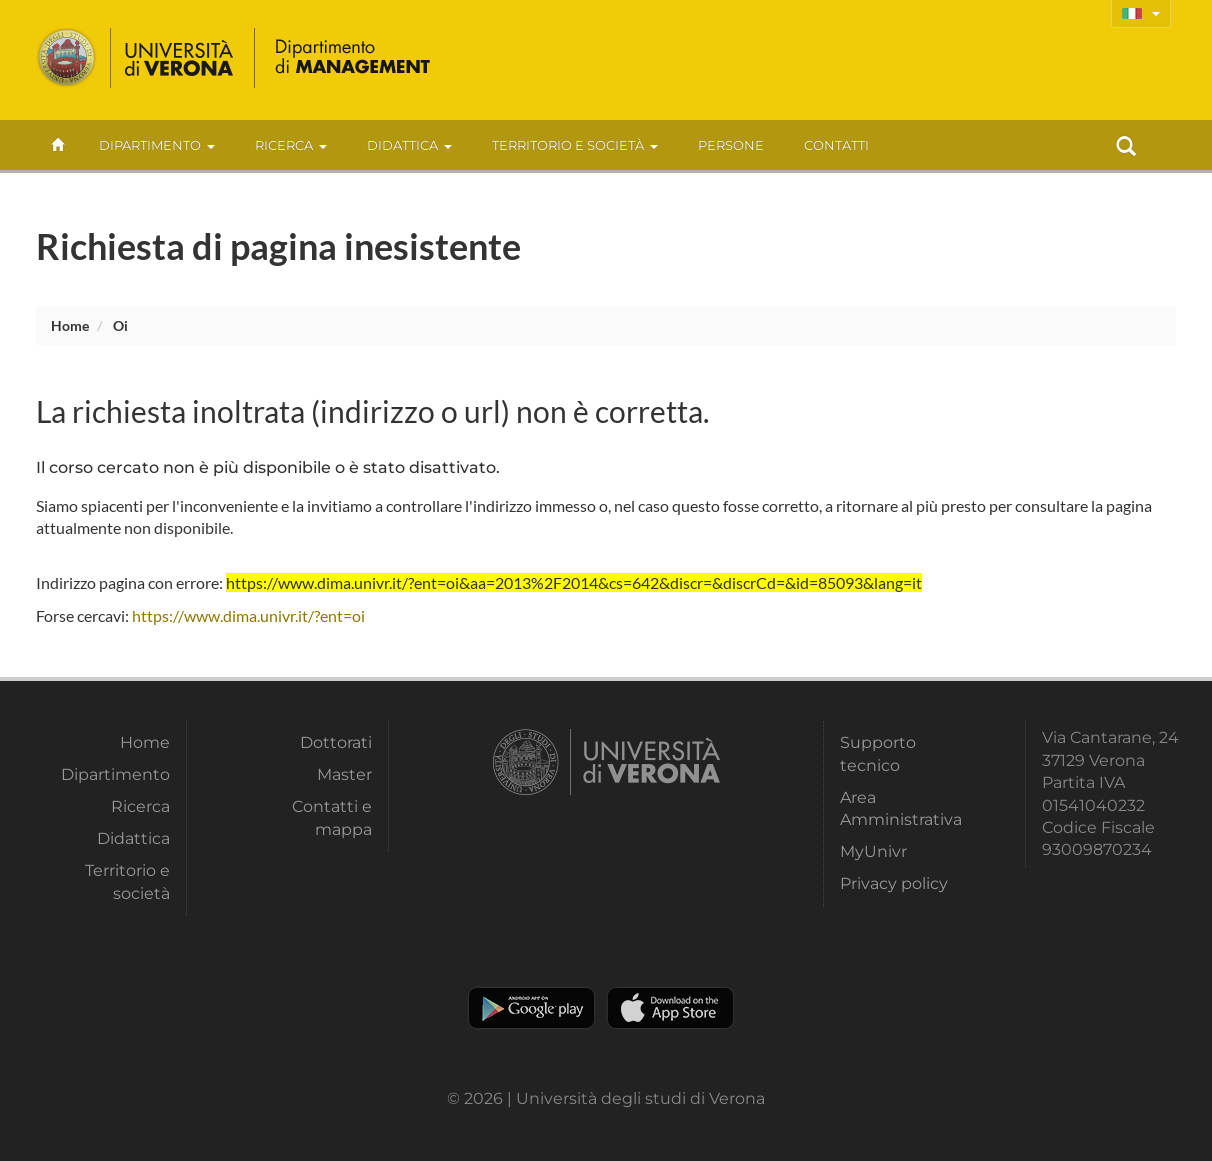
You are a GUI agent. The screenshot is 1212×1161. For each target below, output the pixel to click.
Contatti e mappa (332, 817)
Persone (731, 145)
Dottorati (336, 742)
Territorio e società (575, 145)
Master (344, 774)
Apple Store (670, 1008)
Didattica (409, 145)
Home (70, 325)
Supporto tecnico (878, 753)
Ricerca (291, 145)
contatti (836, 145)
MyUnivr (873, 851)
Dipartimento (157, 145)
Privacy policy (894, 883)
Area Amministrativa (901, 808)
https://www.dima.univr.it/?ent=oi (248, 615)
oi (120, 325)
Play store (531, 1008)
